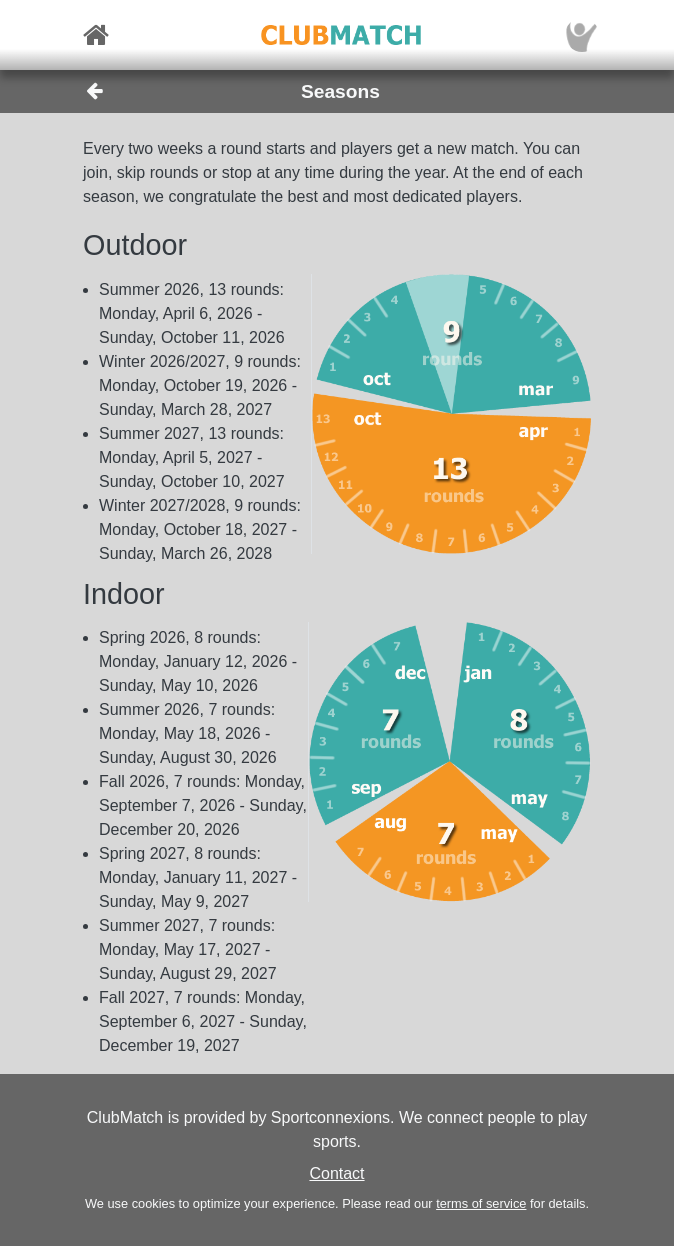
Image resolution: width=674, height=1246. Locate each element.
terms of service (481, 1203)
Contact (336, 1173)
